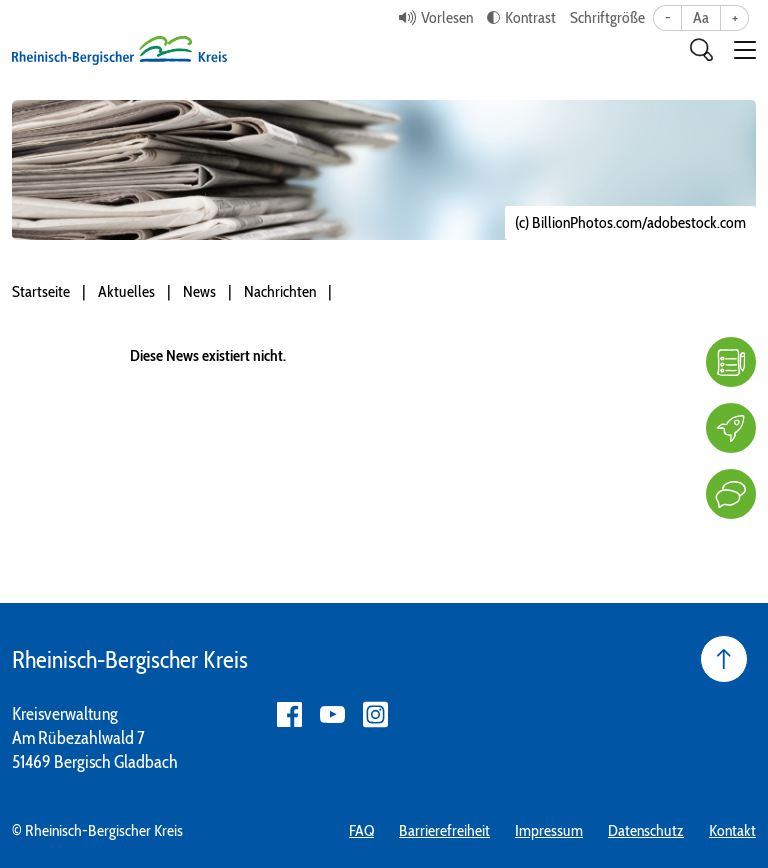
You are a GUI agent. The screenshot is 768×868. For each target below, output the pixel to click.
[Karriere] (731, 428)
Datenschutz (646, 830)
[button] (745, 50)
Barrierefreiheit (444, 830)
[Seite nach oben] (724, 659)
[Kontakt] (731, 494)
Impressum (549, 830)
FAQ (361, 830)
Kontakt (732, 830)
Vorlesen (447, 17)
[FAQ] (731, 362)
